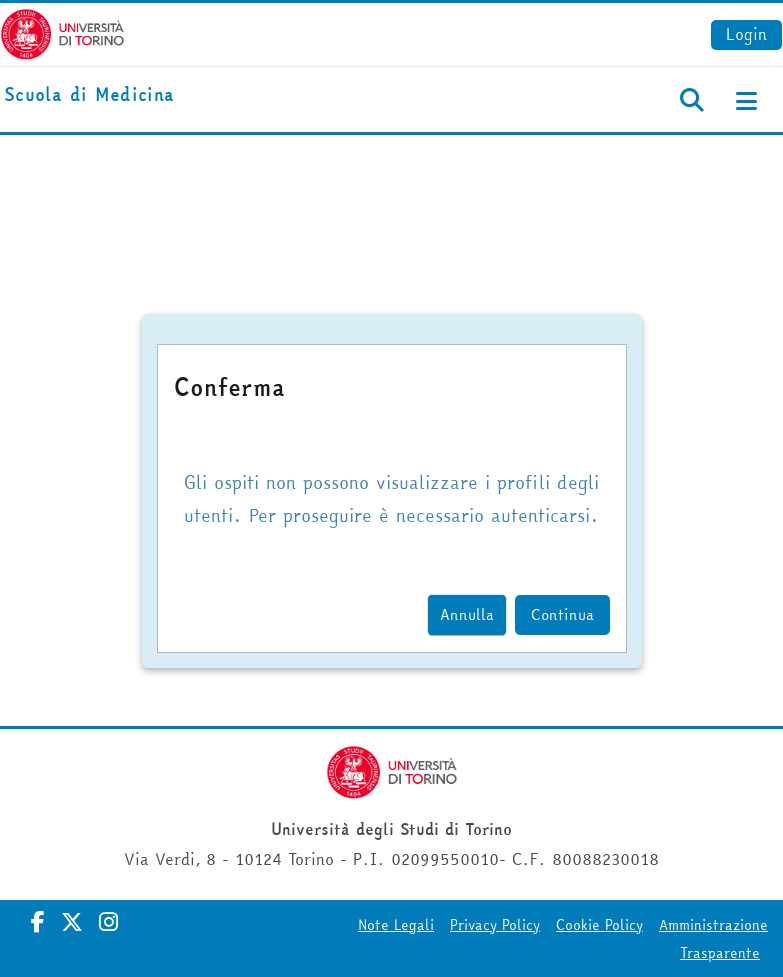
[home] (89, 95)
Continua (562, 614)
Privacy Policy (495, 925)
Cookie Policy (599, 925)
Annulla (467, 614)
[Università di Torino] (62, 32)
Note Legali (396, 925)
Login (746, 34)
